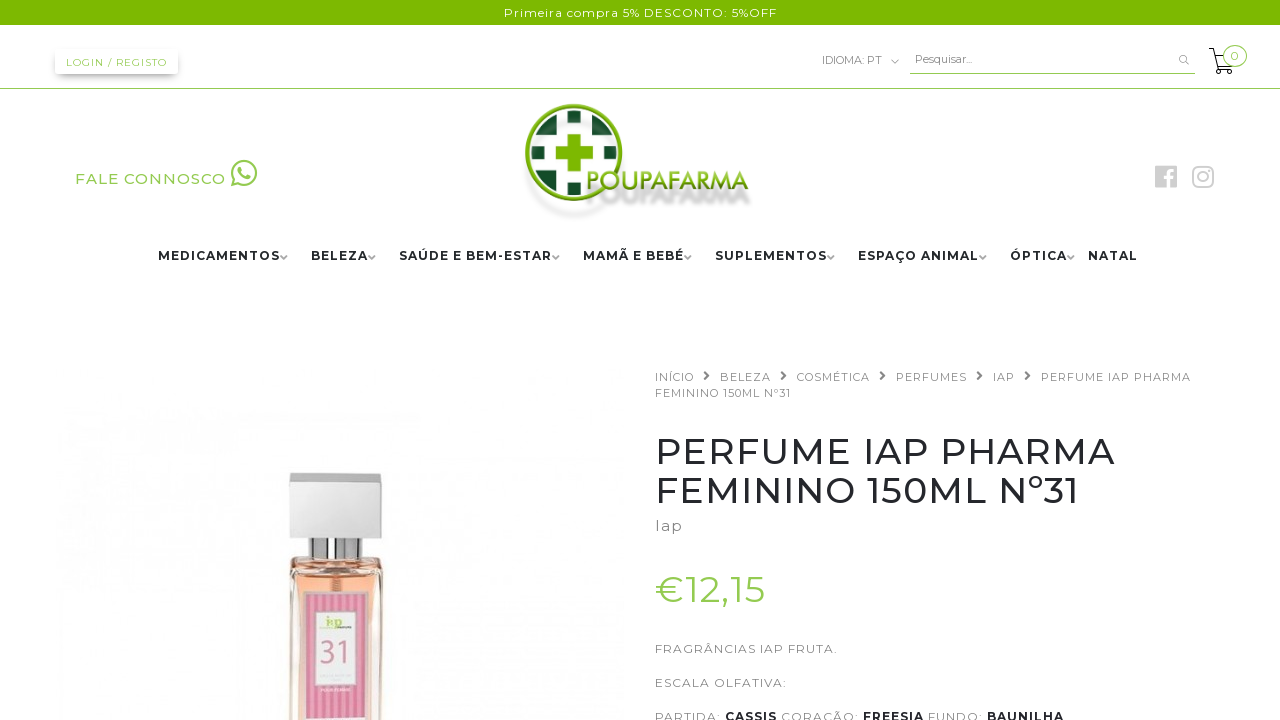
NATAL (1113, 256)
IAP (1004, 377)
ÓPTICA (1038, 256)
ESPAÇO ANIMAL (918, 256)
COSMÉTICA (833, 377)
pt (861, 61)
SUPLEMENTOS (771, 256)
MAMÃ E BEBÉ (633, 256)
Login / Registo (116, 62)
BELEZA (339, 256)
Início (674, 377)
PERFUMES (931, 377)
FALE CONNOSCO (166, 178)
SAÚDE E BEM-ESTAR (475, 256)
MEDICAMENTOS (219, 256)
